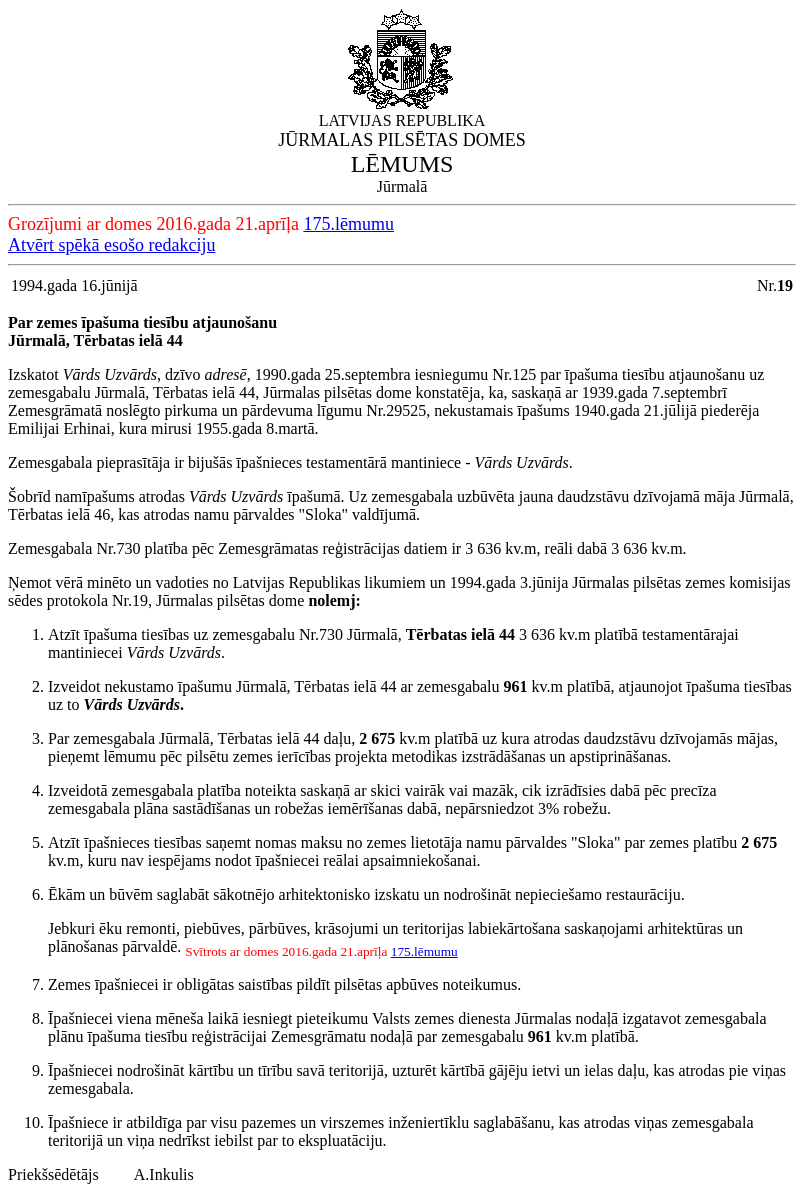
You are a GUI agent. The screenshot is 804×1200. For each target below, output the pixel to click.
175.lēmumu (348, 224)
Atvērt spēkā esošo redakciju (111, 245)
